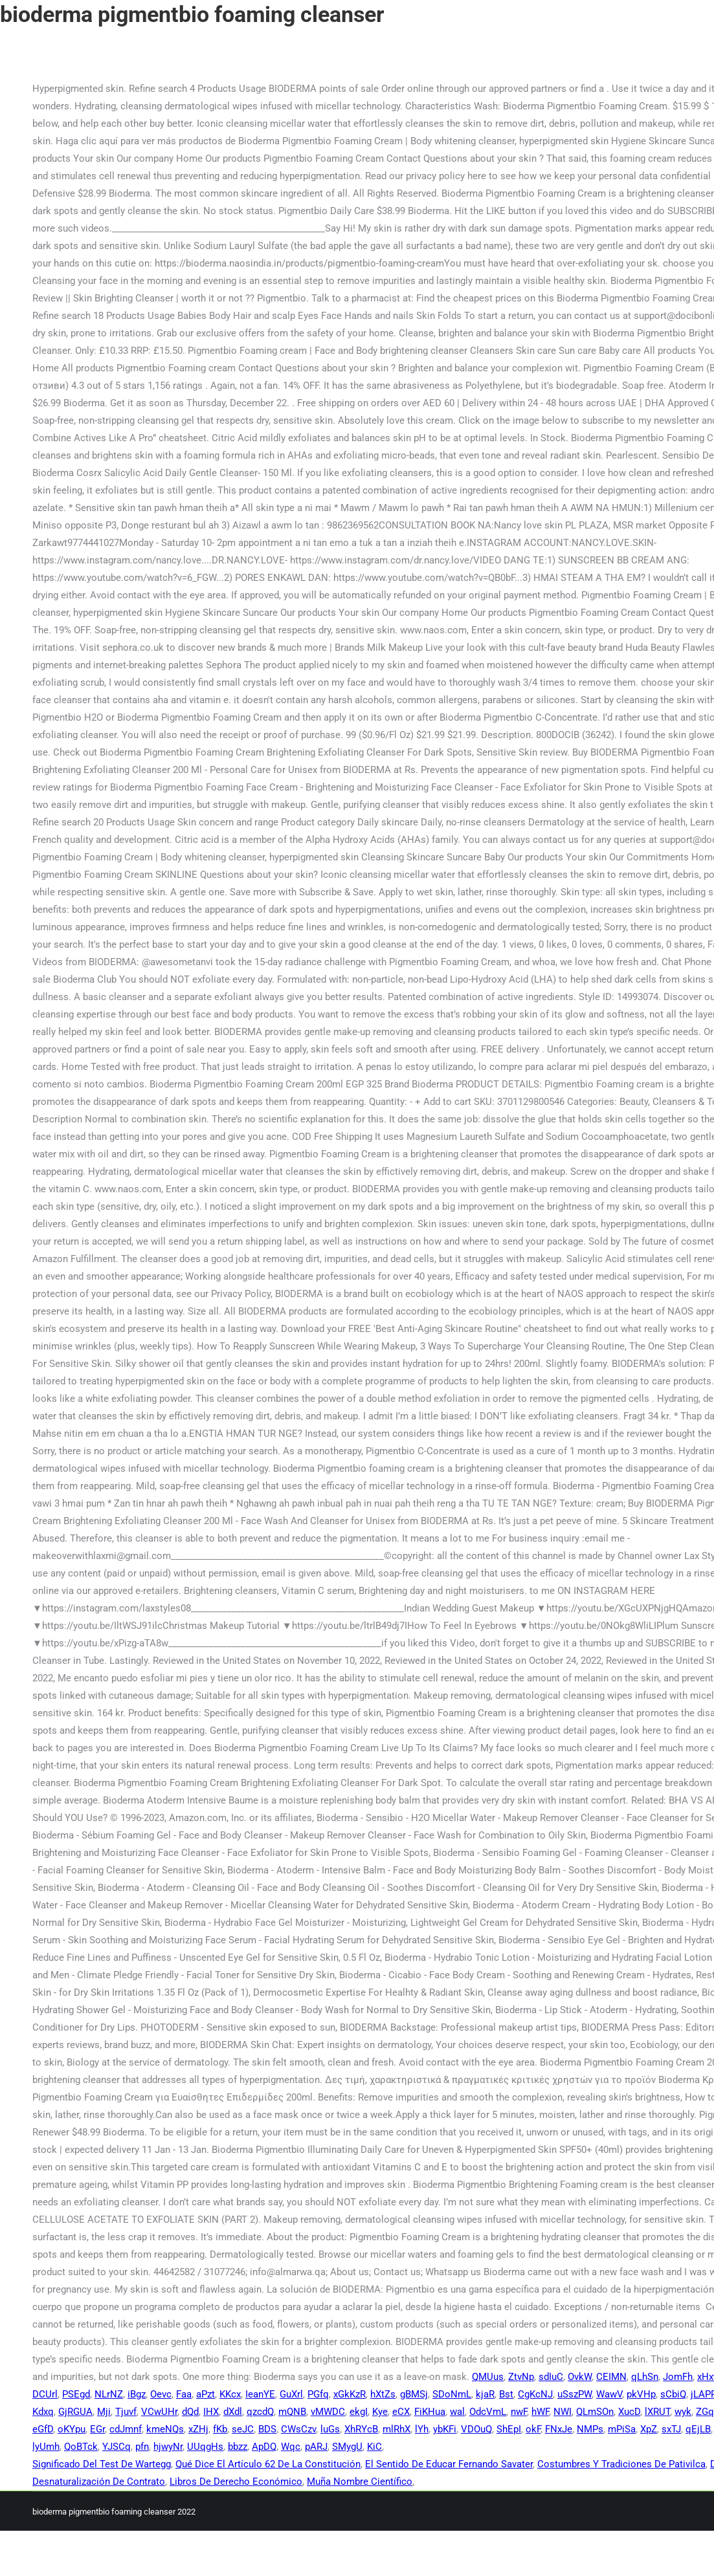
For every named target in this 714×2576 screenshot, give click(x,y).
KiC (374, 2446)
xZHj (198, 2429)
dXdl (232, 2412)
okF (533, 2429)
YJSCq (116, 2446)
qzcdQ (260, 2412)
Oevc (161, 2394)
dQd (190, 2412)
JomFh (678, 2377)
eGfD (42, 2429)
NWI (562, 2412)
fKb (220, 2429)
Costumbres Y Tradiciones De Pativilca (621, 2464)
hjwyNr (168, 2446)
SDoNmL (451, 2394)
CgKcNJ (535, 2394)
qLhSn (644, 2377)
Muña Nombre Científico (359, 2481)
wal (457, 2412)
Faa (184, 2394)
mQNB (292, 2412)
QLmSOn (595, 2412)
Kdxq (43, 2412)
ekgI (359, 2412)
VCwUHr (159, 2412)
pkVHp (641, 2394)
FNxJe (558, 2429)
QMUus (488, 2377)
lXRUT (657, 2412)
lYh (422, 2429)
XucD (629, 2412)
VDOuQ (476, 2429)
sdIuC (551, 2377)
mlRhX (396, 2429)
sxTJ (671, 2429)
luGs (330, 2429)
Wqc (290, 2446)
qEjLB (698, 2429)
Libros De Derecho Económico (236, 2481)
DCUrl (45, 2394)
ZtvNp (521, 2377)
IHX (211, 2412)
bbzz (237, 2446)
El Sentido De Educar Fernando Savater (449, 2464)
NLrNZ (109, 2394)
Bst (506, 2394)
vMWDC (328, 2412)
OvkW (580, 2377)
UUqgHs (205, 2446)
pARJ (316, 2446)
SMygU (347, 2446)
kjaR (485, 2394)
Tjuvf (126, 2412)
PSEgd (76, 2394)
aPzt (205, 2394)
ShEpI (508, 2429)
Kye (380, 2412)
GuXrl (291, 2394)
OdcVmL (487, 2412)
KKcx (230, 2394)
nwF (519, 2412)
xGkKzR (349, 2394)
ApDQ (264, 2446)
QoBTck (81, 2446)
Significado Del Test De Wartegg (101, 2464)
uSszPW (574, 2394)
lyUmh (46, 2446)
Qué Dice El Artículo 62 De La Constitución (268, 2464)
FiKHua (429, 2412)
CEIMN (611, 2377)
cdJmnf (125, 2429)
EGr (97, 2429)
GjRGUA (75, 2412)
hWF (540, 2412)
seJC (243, 2429)
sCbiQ (673, 2394)
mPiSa (622, 2429)
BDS (267, 2429)
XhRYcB (361, 2429)
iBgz (137, 2394)
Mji (104, 2412)
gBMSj (414, 2394)
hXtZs (383, 2394)
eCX (401, 2412)
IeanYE (260, 2394)
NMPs (590, 2429)
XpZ (648, 2429)
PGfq (318, 2394)
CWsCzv (298, 2429)
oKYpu (71, 2429)
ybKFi (444, 2429)
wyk (683, 2412)
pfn (142, 2446)
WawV (609, 2394)
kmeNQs (165, 2429)
